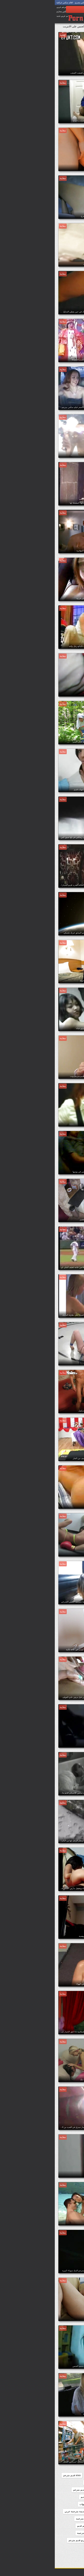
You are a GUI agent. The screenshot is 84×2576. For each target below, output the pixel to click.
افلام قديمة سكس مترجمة (35, 2533)
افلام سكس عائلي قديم (38, 2497)
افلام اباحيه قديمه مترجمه (43, 2482)
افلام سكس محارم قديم (67, 2533)
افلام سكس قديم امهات (37, 2504)
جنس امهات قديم (47, 2547)
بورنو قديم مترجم (22, 2540)
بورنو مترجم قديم (70, 2547)
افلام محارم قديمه (70, 2540)
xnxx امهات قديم (39, 2475)
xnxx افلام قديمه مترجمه (66, 2475)
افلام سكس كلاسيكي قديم (65, 2525)
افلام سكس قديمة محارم (66, 2518)
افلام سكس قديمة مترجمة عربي (26, 2511)
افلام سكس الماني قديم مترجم (34, 2489)
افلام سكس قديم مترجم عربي (63, 2511)
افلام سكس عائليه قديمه (66, 2504)
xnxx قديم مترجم (17, 2475)
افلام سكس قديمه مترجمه (34, 2518)
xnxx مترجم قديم (70, 2482)
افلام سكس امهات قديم (67, 2497)
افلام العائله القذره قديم (67, 2489)
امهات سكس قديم (46, 2540)
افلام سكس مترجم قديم (34, 2525)
